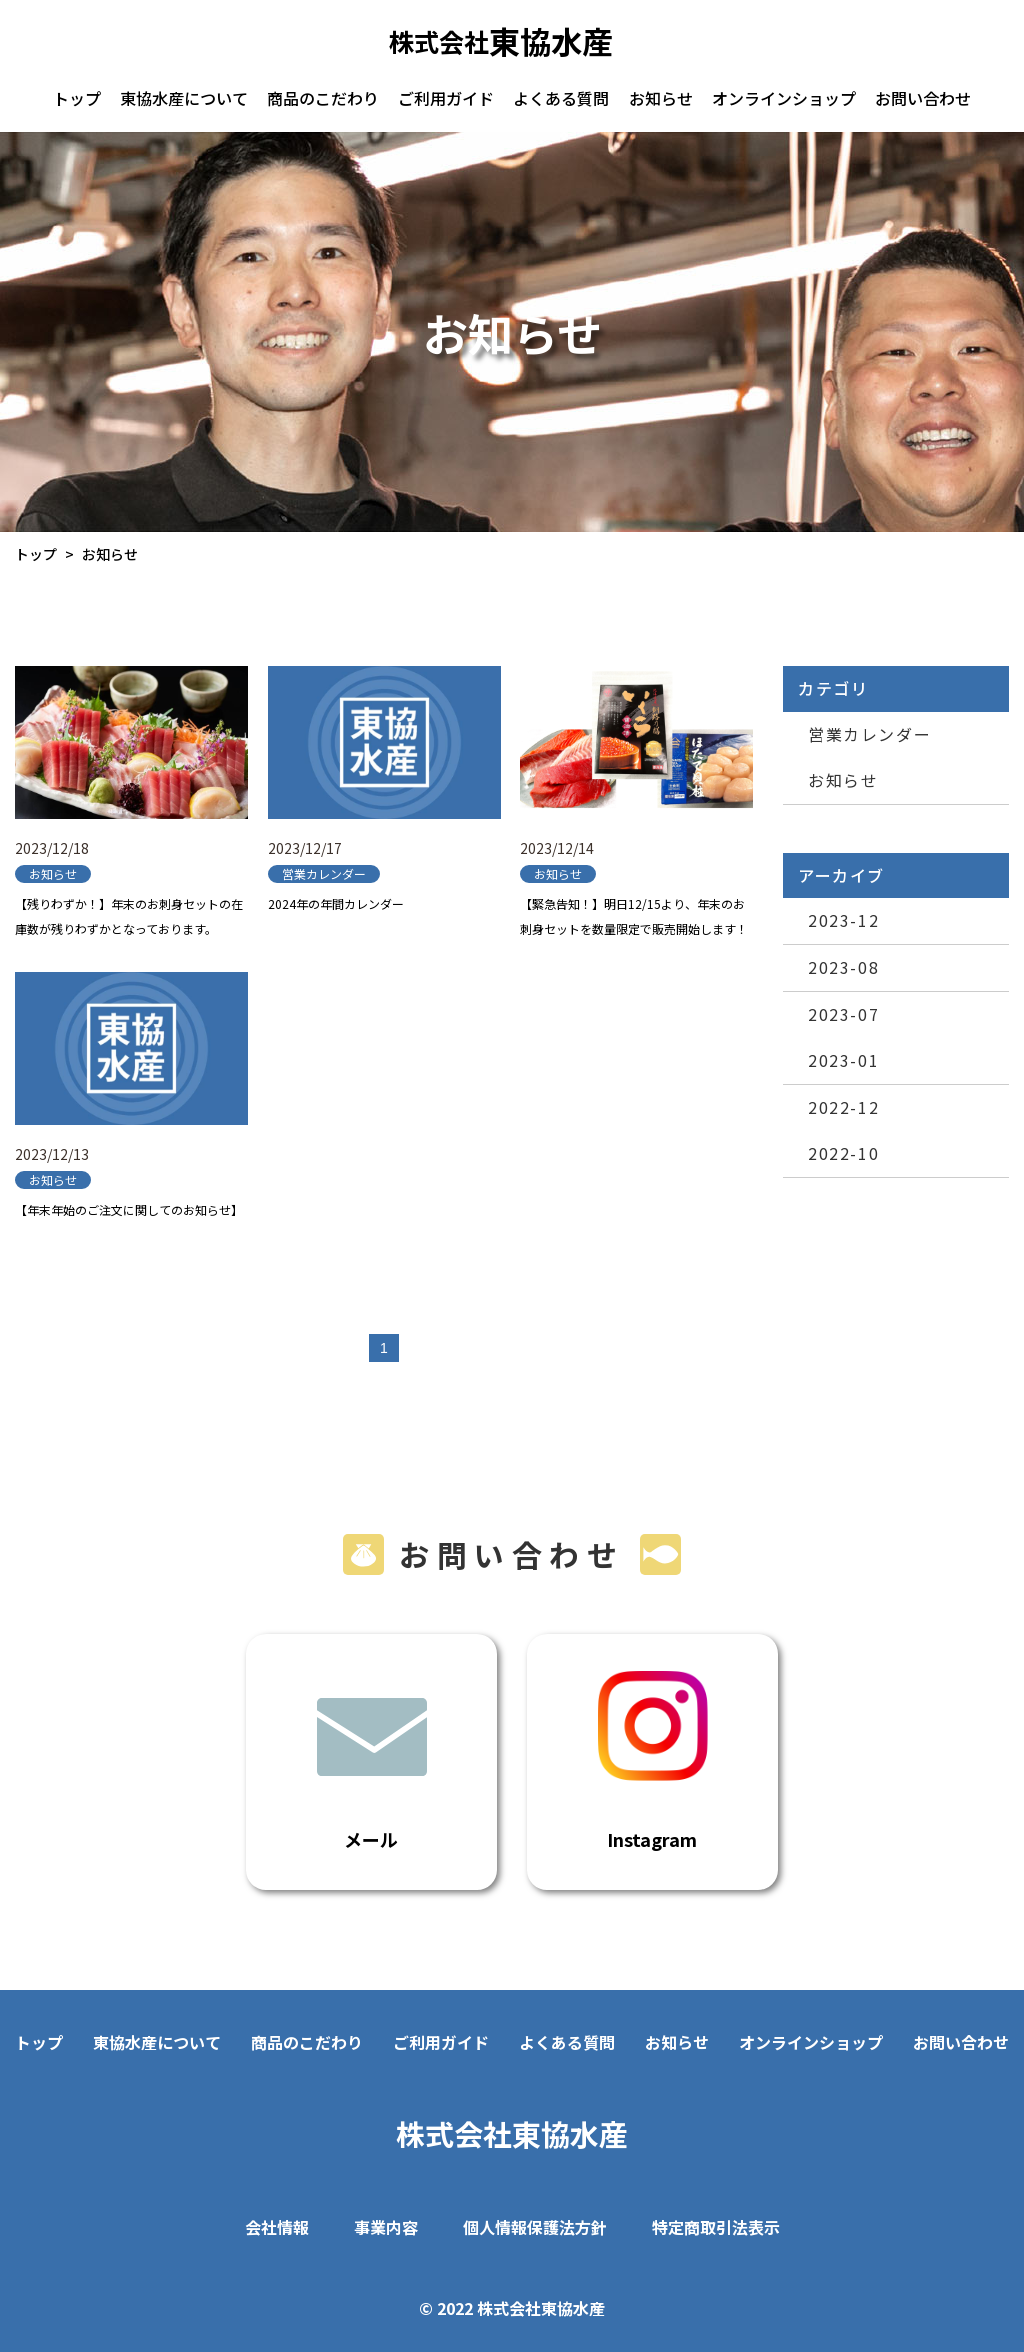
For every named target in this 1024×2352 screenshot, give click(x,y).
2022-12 (843, 1107)
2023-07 (843, 1014)
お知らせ (843, 780)
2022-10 (843, 1153)
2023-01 (843, 1060)
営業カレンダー (869, 734)
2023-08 (843, 967)
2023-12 (843, 920)
